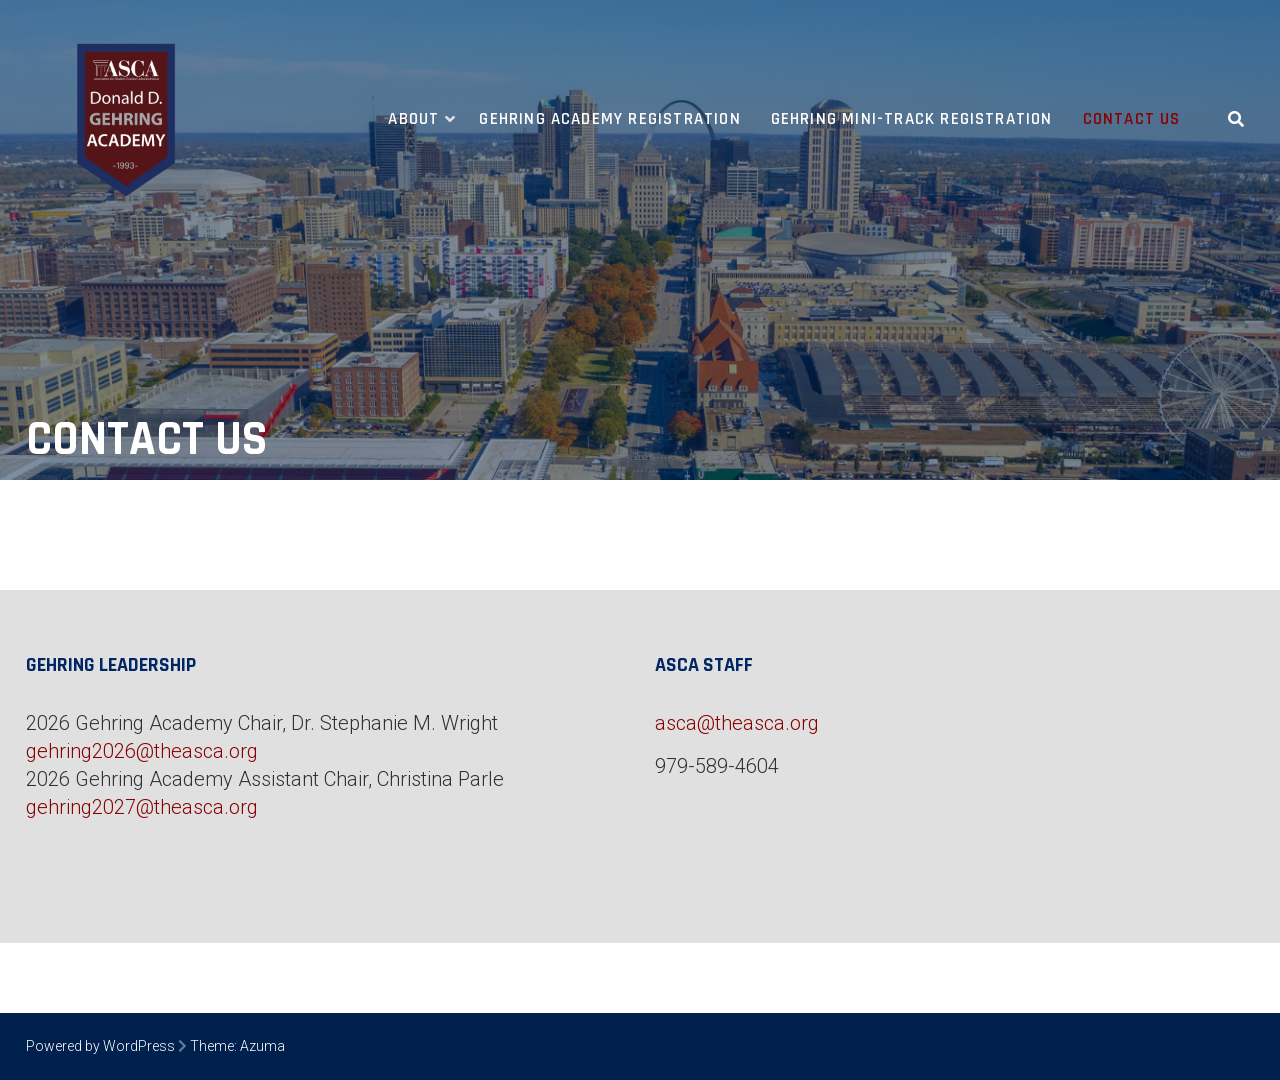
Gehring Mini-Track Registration (912, 119)
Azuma (262, 1046)
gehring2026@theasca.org (142, 751)
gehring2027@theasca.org (142, 807)
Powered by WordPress (100, 1046)
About (413, 119)
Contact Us (1132, 119)
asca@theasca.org (737, 723)
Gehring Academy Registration (609, 119)
